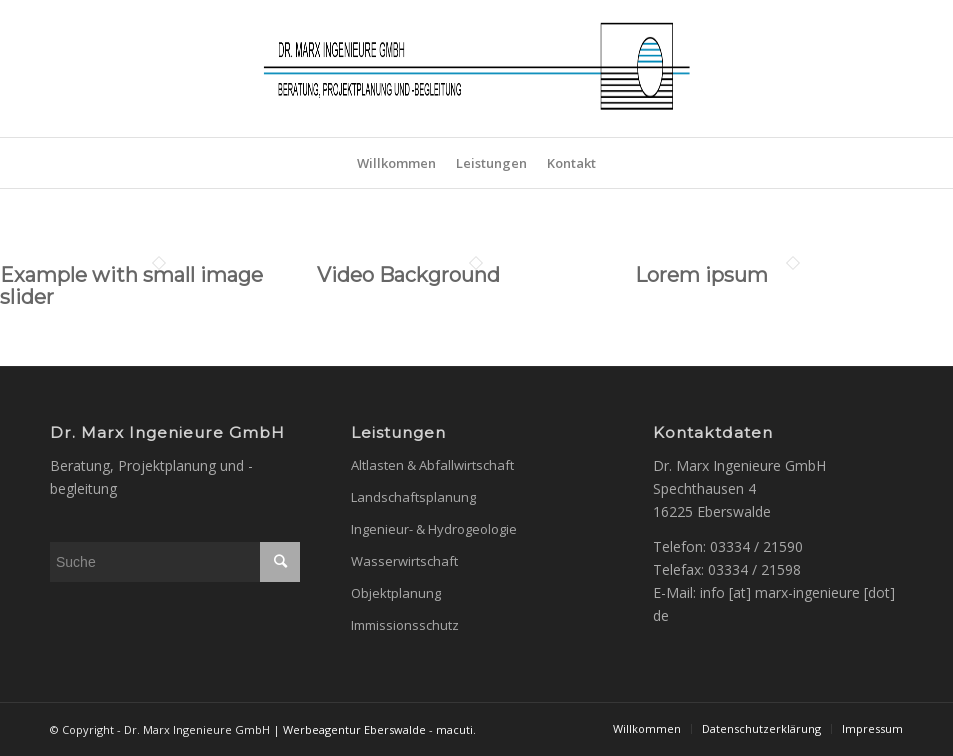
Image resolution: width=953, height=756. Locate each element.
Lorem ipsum (701, 275)
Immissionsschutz (405, 625)
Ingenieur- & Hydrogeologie (434, 529)
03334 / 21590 (756, 546)
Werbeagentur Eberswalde (354, 729)
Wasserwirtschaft (404, 561)
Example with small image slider (131, 286)
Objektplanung (396, 593)
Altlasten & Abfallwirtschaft (432, 465)
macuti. (456, 729)
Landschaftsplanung (413, 497)
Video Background (408, 275)
